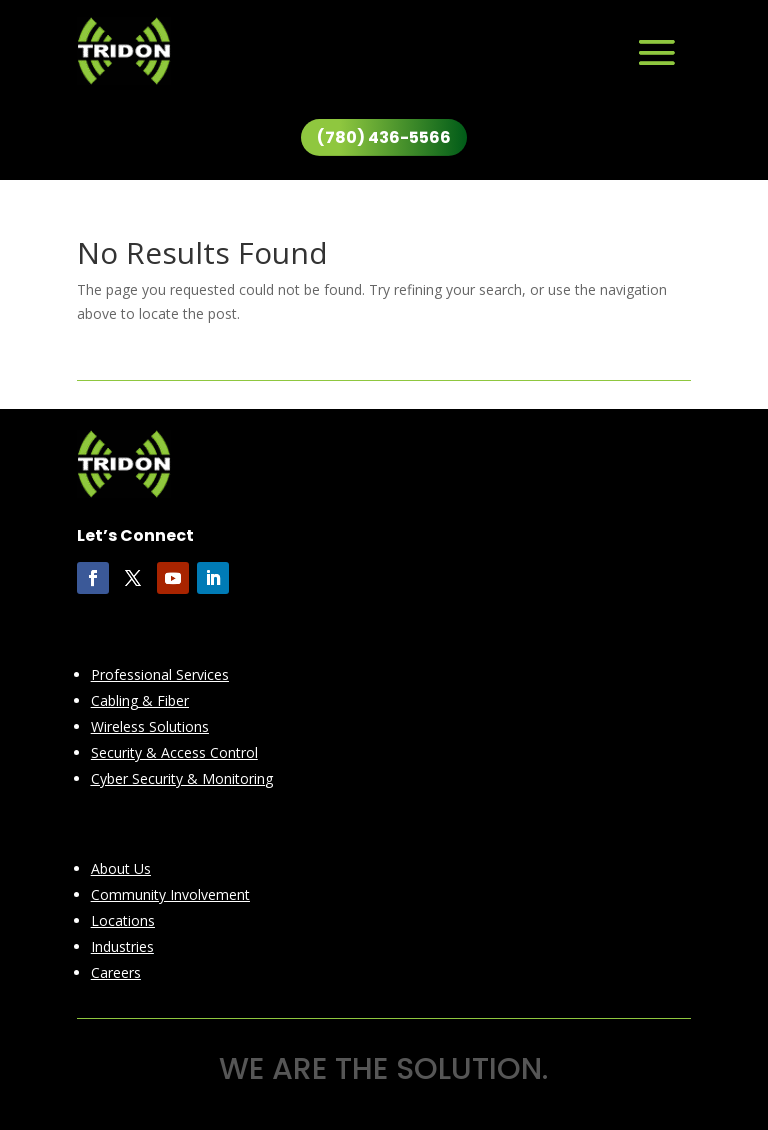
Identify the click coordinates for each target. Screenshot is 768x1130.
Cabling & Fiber (140, 700)
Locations (123, 920)
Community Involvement (170, 894)
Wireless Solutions (150, 726)
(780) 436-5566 (384, 137)
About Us (121, 868)
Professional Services (160, 674)
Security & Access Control (174, 752)
